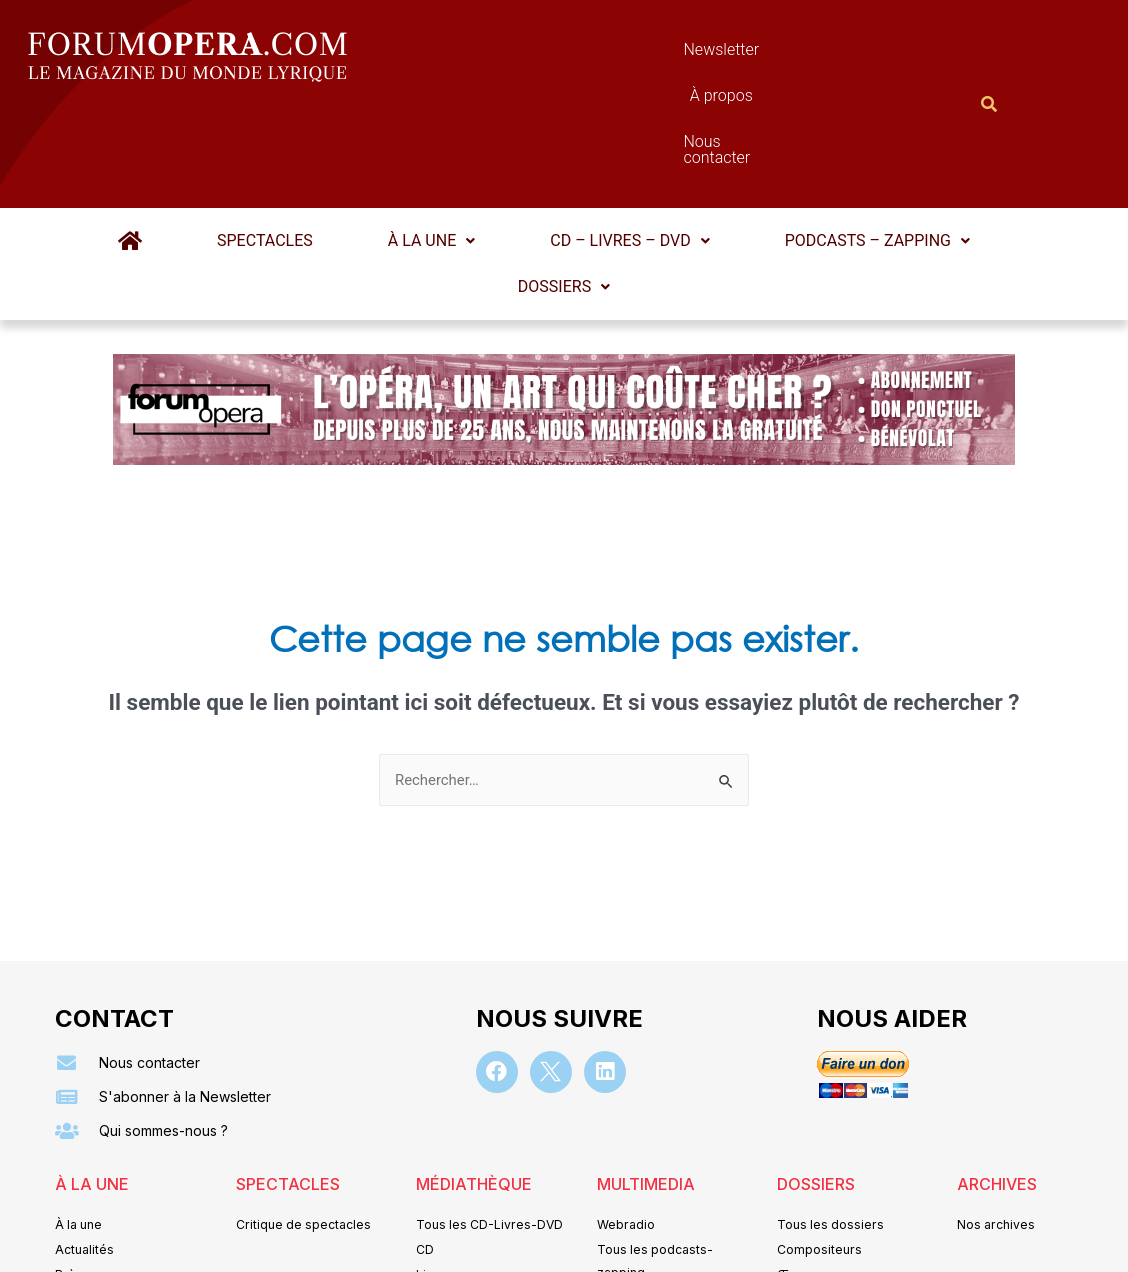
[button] (431, 143)
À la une (431, 142)
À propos (652, 54)
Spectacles (278, 142)
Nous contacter (788, 54)
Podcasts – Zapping (851, 142)
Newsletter (533, 54)
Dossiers (564, 188)
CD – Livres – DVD (616, 142)
